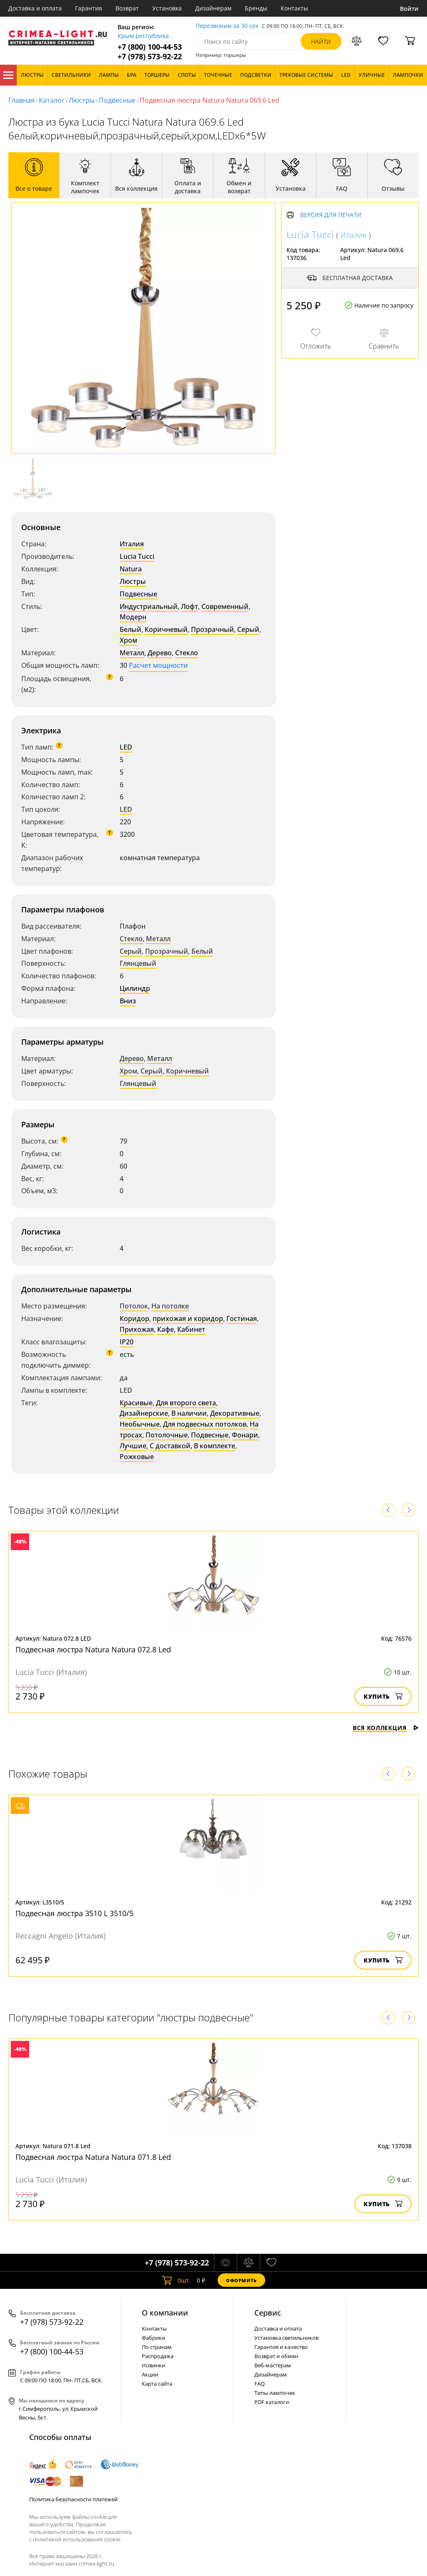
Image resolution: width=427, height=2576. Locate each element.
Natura (131, 568)
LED (126, 747)
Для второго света (186, 1402)
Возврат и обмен (276, 2356)
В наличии (189, 1413)
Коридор (134, 1318)
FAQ (259, 2383)
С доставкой (170, 1445)
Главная (21, 100)
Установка (167, 8)
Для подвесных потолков (204, 1424)
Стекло (186, 652)
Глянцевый (138, 963)
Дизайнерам (213, 8)
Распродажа (157, 2356)
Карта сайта (157, 2383)
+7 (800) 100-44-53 (150, 47)
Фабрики (153, 2337)
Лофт (189, 606)
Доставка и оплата (35, 8)
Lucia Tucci (137, 556)
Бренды (256, 8)
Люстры (82, 100)
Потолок (134, 1306)
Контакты (294, 8)
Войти (409, 9)
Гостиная (241, 1318)
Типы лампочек (274, 2393)
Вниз (128, 1000)
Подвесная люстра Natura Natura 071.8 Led (93, 2157)
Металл (132, 652)
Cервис (267, 2313)
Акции (150, 2374)
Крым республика (143, 36)
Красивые (136, 1402)
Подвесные (117, 100)
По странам (157, 2347)
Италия (132, 543)
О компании (165, 2313)
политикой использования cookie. (77, 2539)
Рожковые (137, 1456)
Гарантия (88, 8)
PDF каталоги (271, 2402)
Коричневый (166, 629)
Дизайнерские (144, 1413)
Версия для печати (331, 215)
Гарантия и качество (281, 2347)
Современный (225, 606)
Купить (383, 1696)
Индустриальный (149, 606)
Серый (248, 629)
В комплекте (214, 1445)
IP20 (126, 1341)
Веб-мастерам (272, 2365)
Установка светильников (286, 2337)
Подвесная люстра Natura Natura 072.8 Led (93, 1649)
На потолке (170, 1306)
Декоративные (234, 1413)
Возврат (127, 8)
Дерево (160, 652)
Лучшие (133, 1445)
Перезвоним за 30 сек (227, 26)
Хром (128, 640)
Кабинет (191, 1329)
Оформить (241, 2280)
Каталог (8, 75)
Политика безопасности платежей (73, 2499)
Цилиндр (135, 988)
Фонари (245, 1435)
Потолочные (167, 1435)
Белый (130, 629)
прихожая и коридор (188, 1318)
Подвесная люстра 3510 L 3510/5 (74, 1913)
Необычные (140, 1424)
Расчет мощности (158, 665)
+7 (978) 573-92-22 (150, 56)
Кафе (165, 1329)
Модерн (133, 616)
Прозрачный (212, 629)
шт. (176, 2280)
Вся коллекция (386, 1728)
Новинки (153, 2365)
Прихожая (137, 1329)
